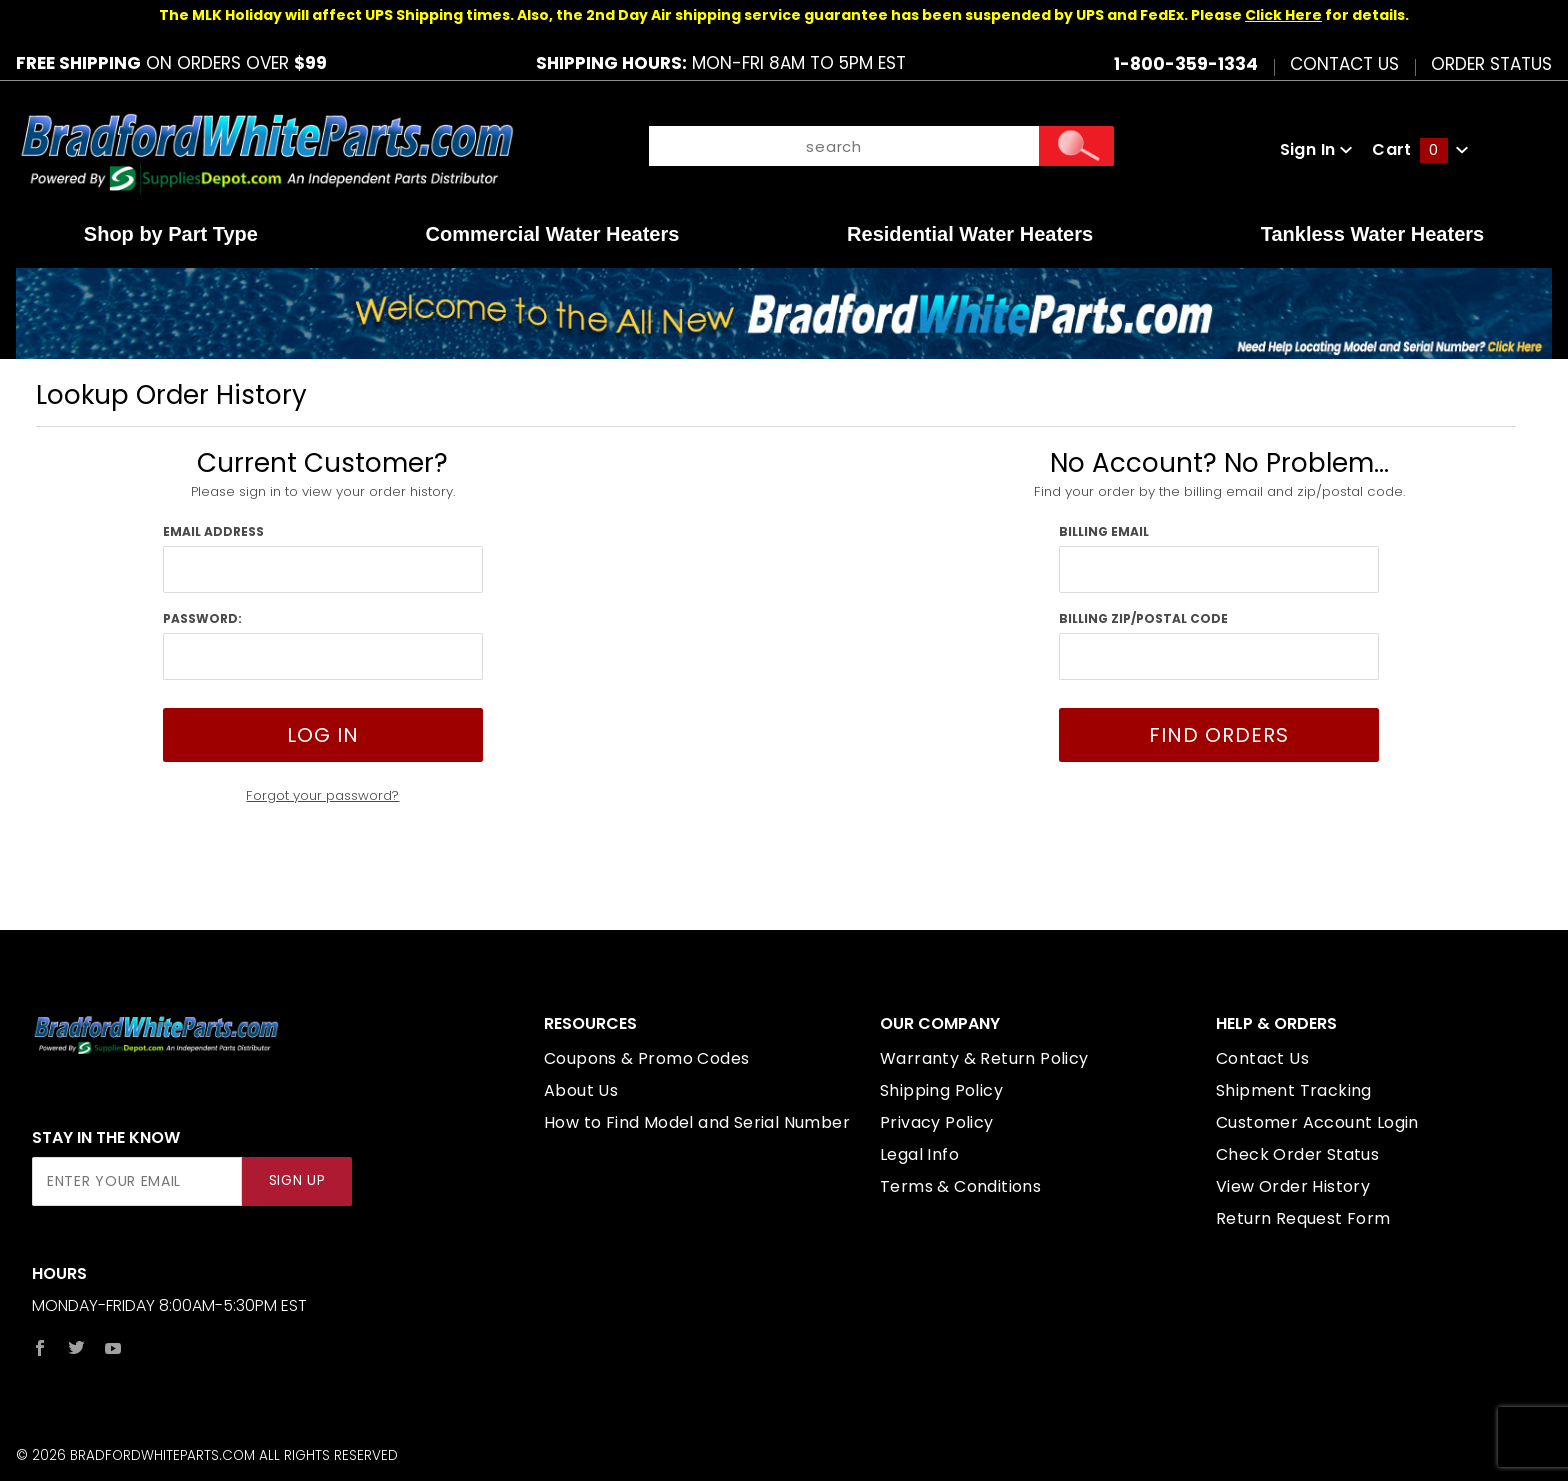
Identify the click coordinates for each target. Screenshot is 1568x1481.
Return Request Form (1303, 1218)
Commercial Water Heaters (553, 234)
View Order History (1293, 1186)
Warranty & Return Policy (984, 1058)
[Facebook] (40, 1348)
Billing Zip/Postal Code (1143, 618)
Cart (1420, 149)
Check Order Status (1297, 1154)
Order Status (1491, 63)
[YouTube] (113, 1348)
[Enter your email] (137, 1181)
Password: (202, 618)
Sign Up (297, 1180)
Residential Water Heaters (970, 234)
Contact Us (1344, 63)
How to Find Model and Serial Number (697, 1122)
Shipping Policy (941, 1090)
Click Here (1283, 15)
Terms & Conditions (960, 1186)
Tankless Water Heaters (1372, 234)
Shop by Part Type (171, 234)
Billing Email (1104, 531)
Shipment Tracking (1294, 1090)
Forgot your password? (322, 795)
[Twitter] (76, 1348)
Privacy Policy (937, 1122)
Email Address (213, 531)
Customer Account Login (1317, 1122)
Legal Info (919, 1154)
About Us (581, 1090)
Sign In (1316, 149)
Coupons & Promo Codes (646, 1058)
